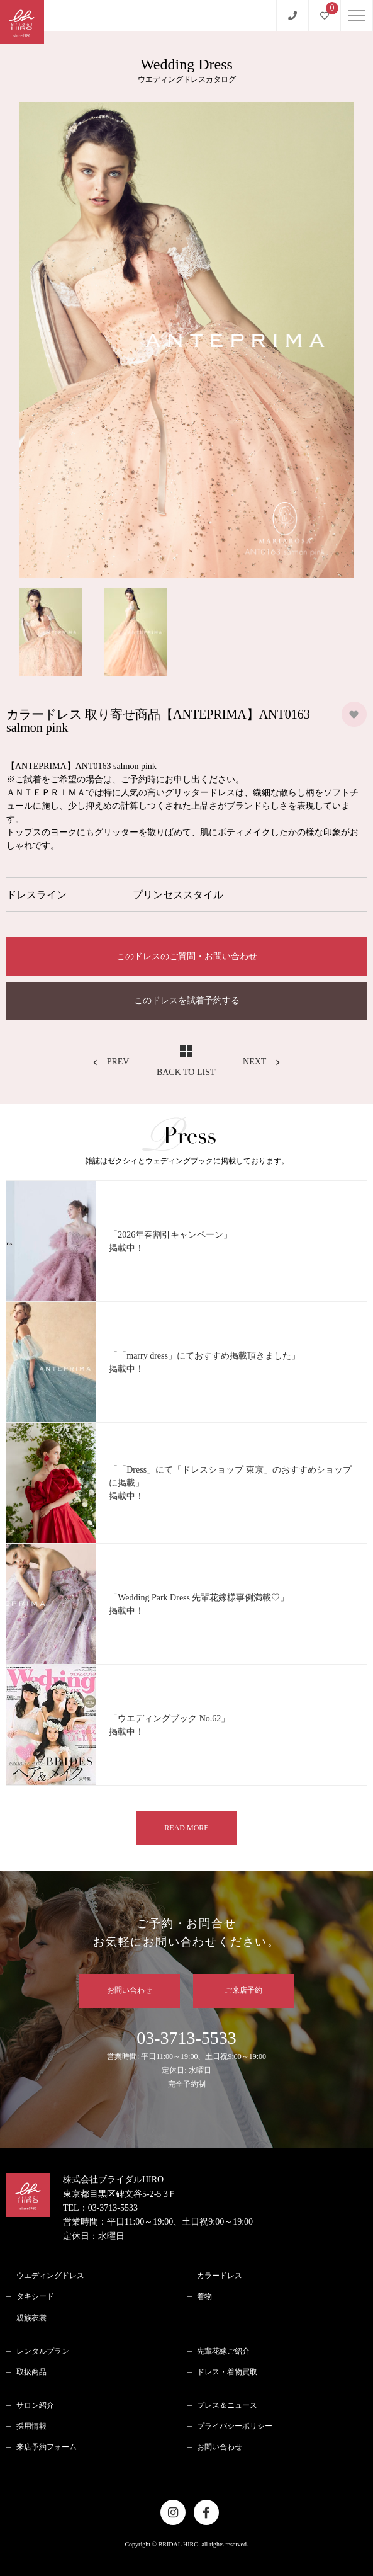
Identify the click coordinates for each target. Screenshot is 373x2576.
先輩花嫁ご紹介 (223, 2351)
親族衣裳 (31, 2317)
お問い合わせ (129, 1990)
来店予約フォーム (46, 2446)
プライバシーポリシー (234, 2426)
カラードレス (219, 2275)
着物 (204, 2296)
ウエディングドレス (50, 2275)
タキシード (35, 2296)
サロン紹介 (35, 2405)
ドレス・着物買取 (227, 2372)
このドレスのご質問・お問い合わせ (186, 956)
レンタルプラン (42, 2351)
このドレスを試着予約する (187, 1000)
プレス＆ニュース (227, 2405)
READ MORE (186, 1827)
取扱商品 (31, 2372)
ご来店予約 (243, 1990)
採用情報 (31, 2426)
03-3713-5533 (186, 2059)
